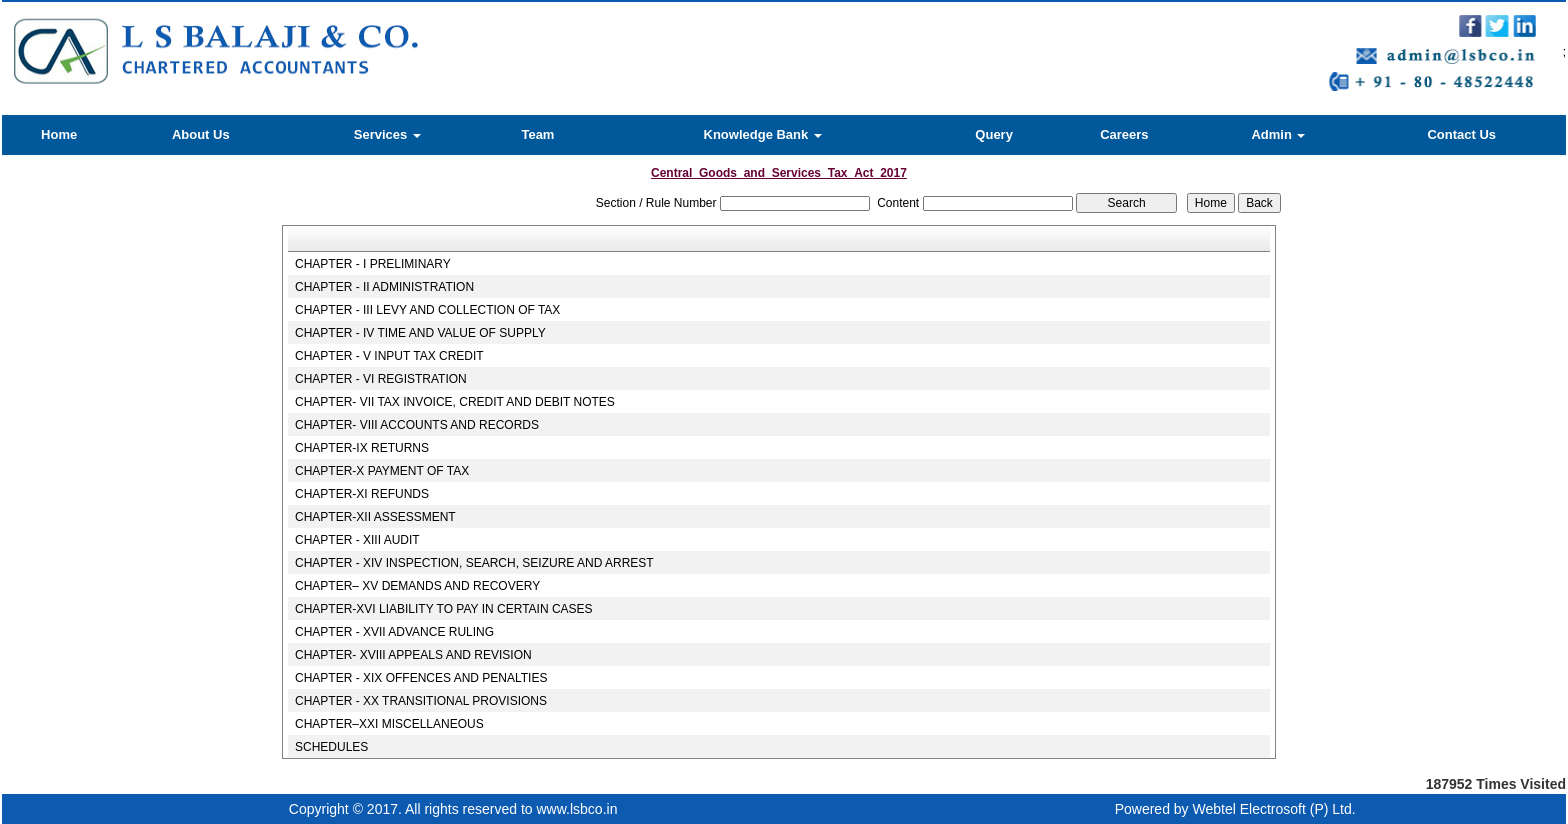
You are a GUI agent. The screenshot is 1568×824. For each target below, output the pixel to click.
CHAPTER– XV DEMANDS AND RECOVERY (417, 586)
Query (994, 134)
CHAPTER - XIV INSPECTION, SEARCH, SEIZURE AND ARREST (474, 563)
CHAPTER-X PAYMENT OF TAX (382, 471)
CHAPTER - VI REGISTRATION (381, 379)
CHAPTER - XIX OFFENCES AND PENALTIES (421, 678)
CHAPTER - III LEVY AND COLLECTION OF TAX (427, 310)
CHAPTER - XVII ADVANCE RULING (394, 632)
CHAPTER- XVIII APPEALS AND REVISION (413, 655)
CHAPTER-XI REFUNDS (362, 494)
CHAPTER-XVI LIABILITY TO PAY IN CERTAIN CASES (444, 609)
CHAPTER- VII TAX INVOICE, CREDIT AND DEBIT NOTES (455, 402)
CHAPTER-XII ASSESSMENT (375, 517)
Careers (1124, 134)
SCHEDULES (331, 747)
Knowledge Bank (763, 134)
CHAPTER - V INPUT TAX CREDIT (389, 356)
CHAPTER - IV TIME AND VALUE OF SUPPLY (420, 333)
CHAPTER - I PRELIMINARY (373, 264)
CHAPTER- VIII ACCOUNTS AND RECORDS (417, 425)
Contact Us (1461, 134)
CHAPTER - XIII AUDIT (357, 540)
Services (387, 134)
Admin (1278, 134)
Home (59, 134)
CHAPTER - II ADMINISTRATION (384, 287)
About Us (201, 134)
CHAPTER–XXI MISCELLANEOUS (389, 724)
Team (537, 134)
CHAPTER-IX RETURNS (362, 448)
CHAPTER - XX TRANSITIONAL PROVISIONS (421, 701)
